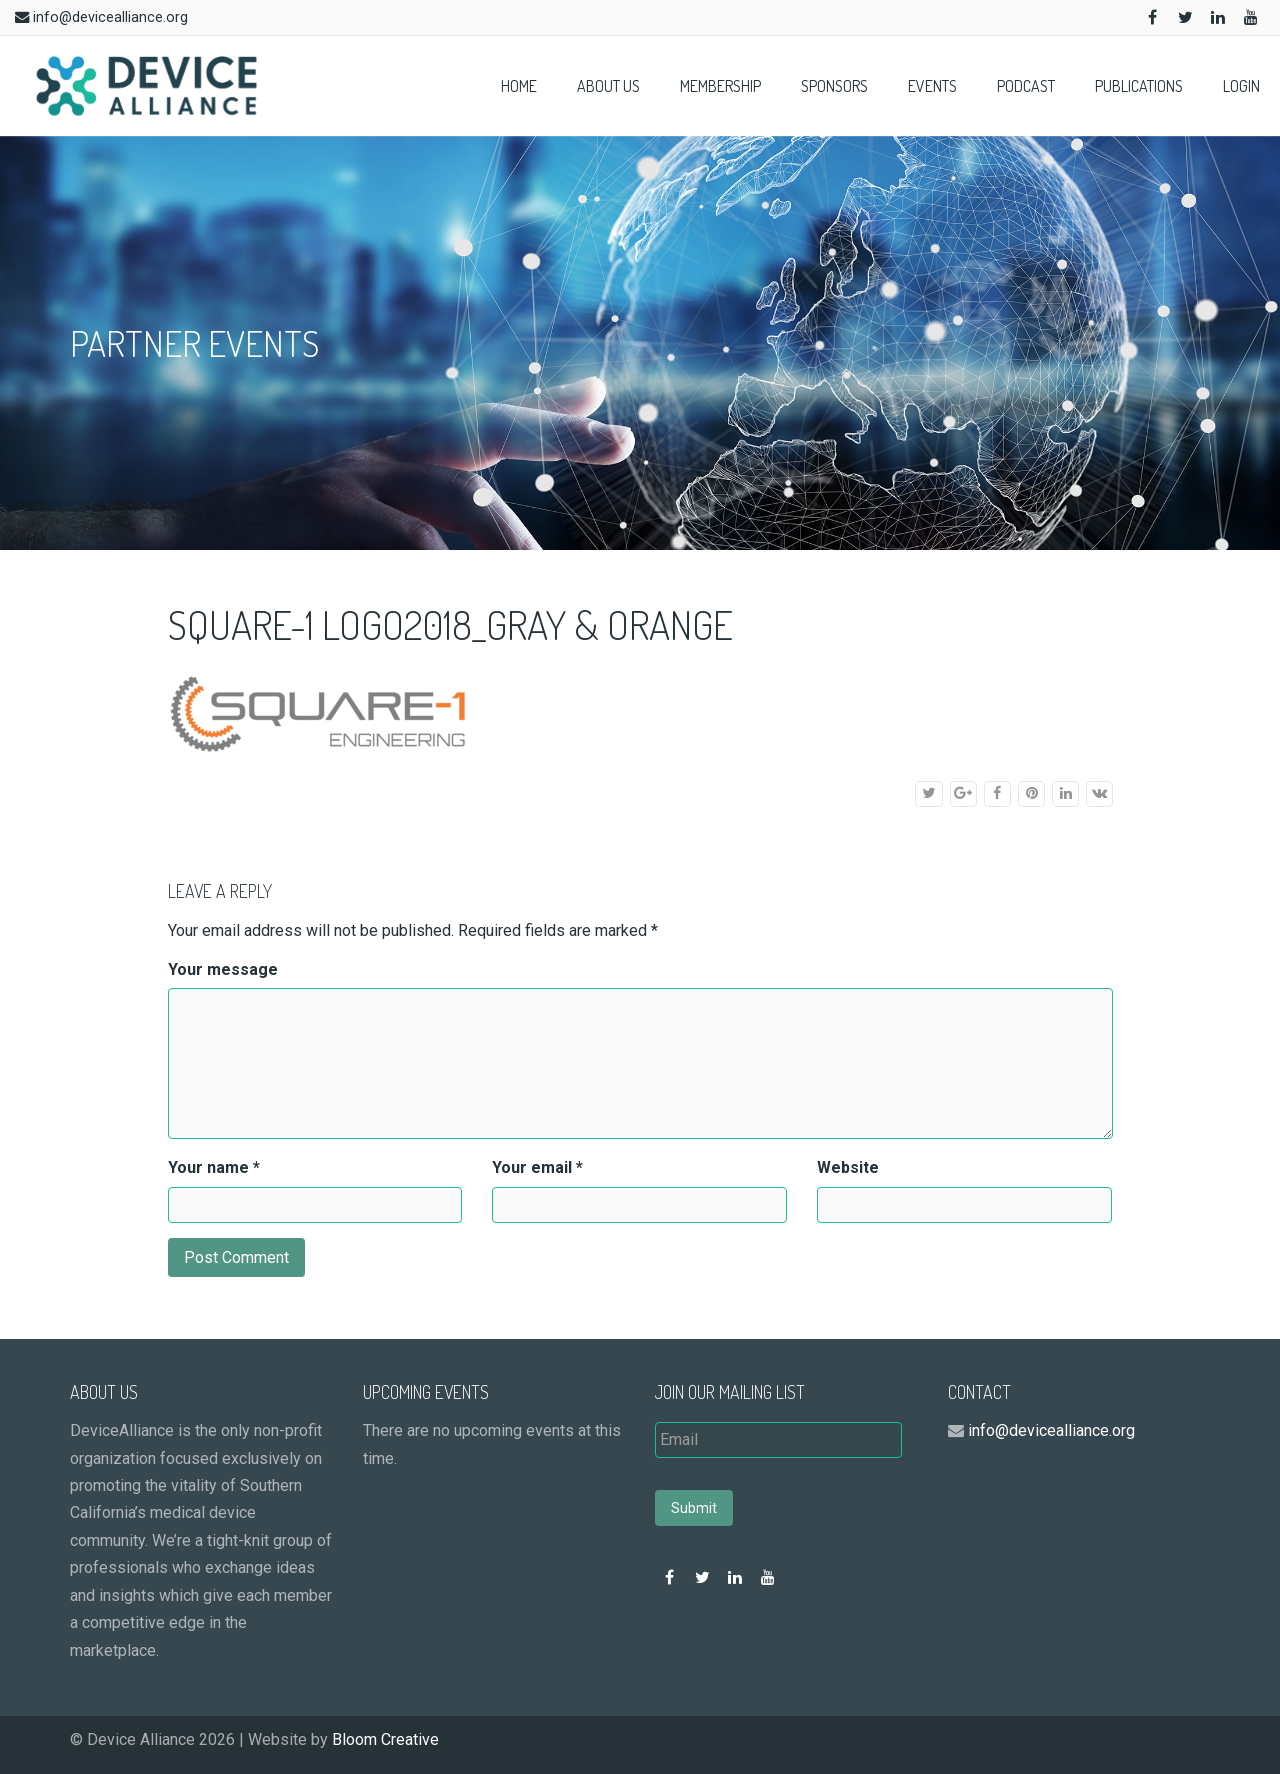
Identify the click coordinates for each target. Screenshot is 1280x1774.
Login (1241, 86)
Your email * (537, 1167)
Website (848, 1167)
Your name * (214, 1167)
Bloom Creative (385, 1739)
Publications (1139, 86)
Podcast (1026, 86)
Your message (223, 969)
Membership (720, 86)
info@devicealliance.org (110, 17)
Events (932, 86)
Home (519, 86)
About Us (608, 86)
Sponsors (834, 86)
